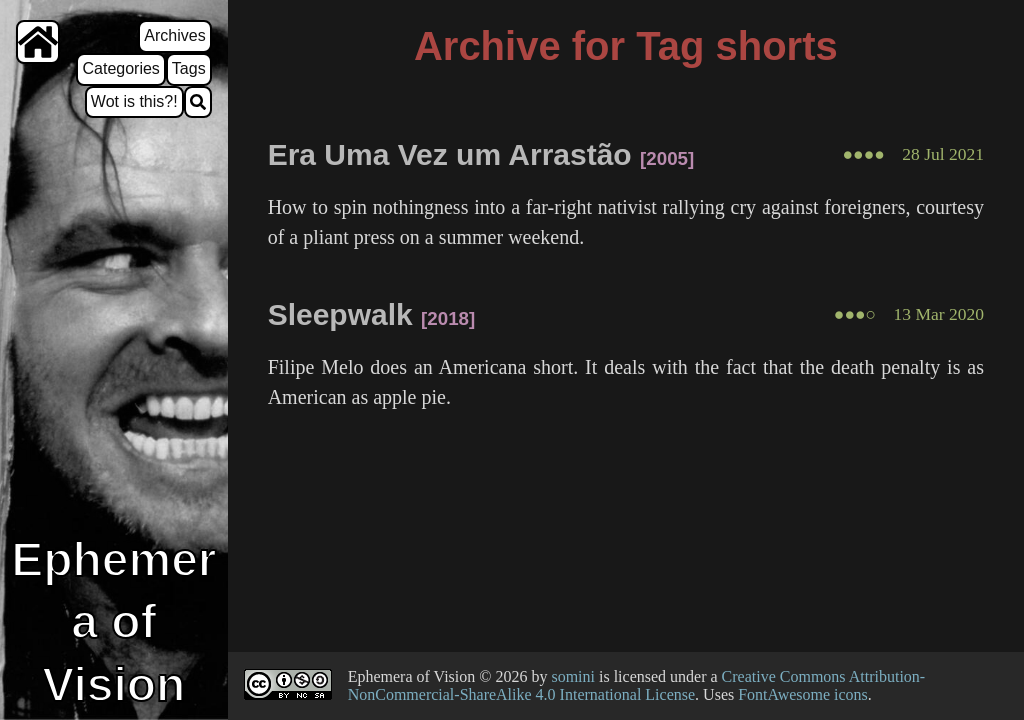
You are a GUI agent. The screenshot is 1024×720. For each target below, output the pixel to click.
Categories (120, 68)
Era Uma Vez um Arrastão (450, 154)
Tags (189, 68)
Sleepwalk (340, 314)
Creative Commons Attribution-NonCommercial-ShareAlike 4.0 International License (637, 685)
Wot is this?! (134, 101)
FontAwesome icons (803, 694)
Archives (174, 35)
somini (573, 676)
